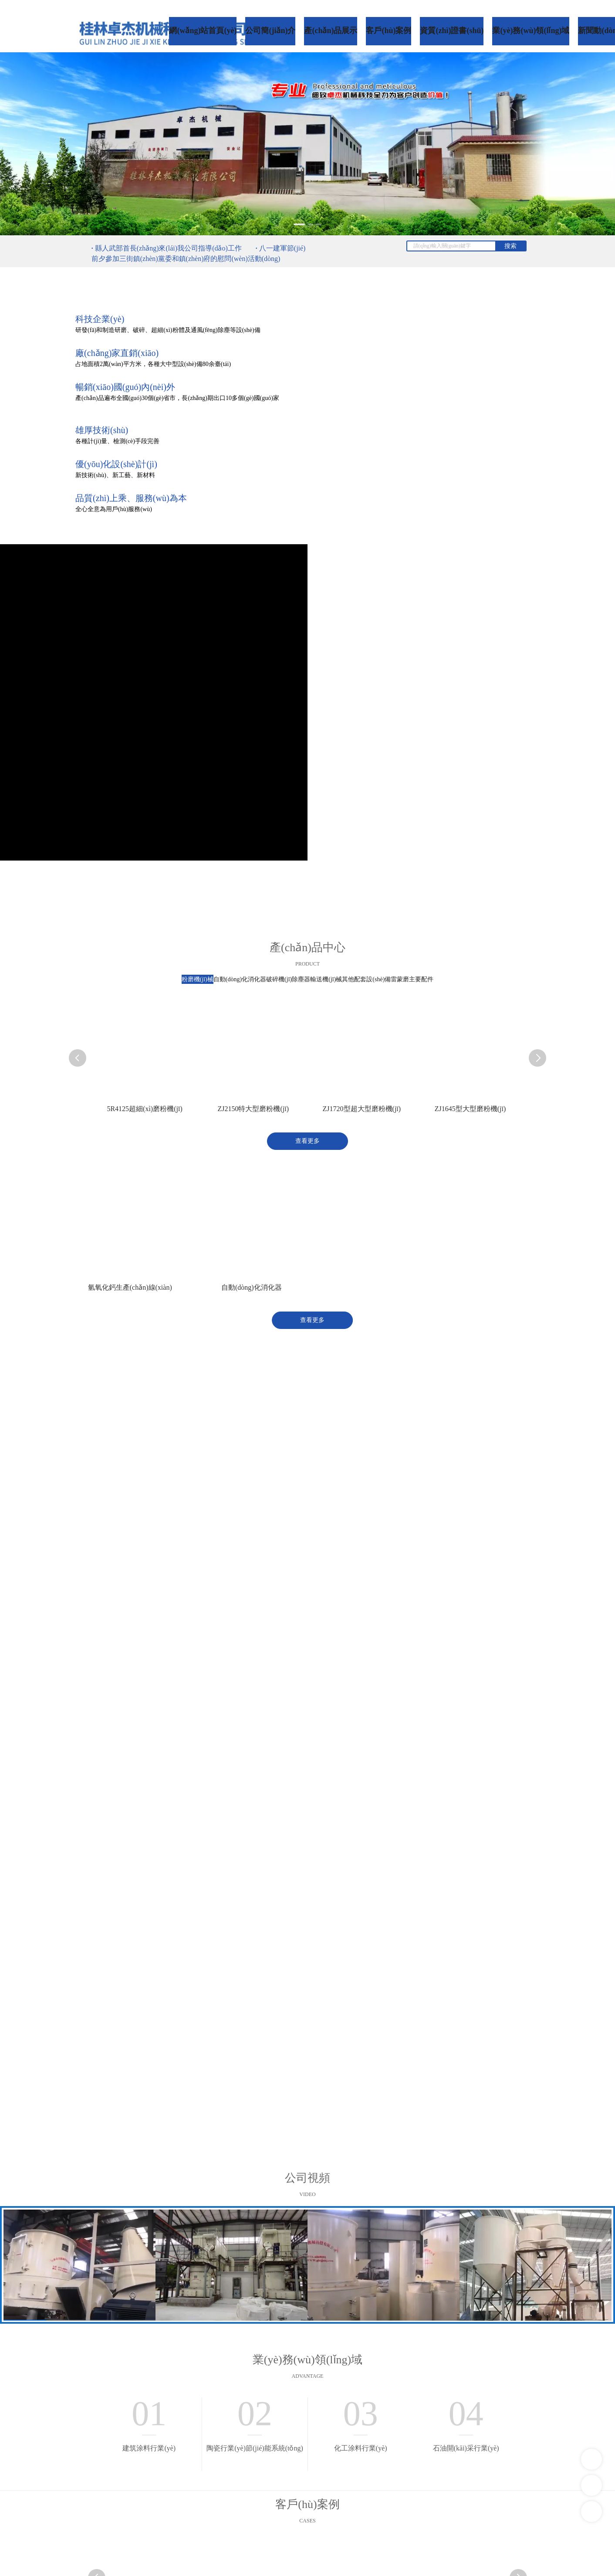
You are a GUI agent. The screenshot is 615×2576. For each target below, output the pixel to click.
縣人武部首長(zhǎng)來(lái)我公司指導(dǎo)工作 (168, 248)
